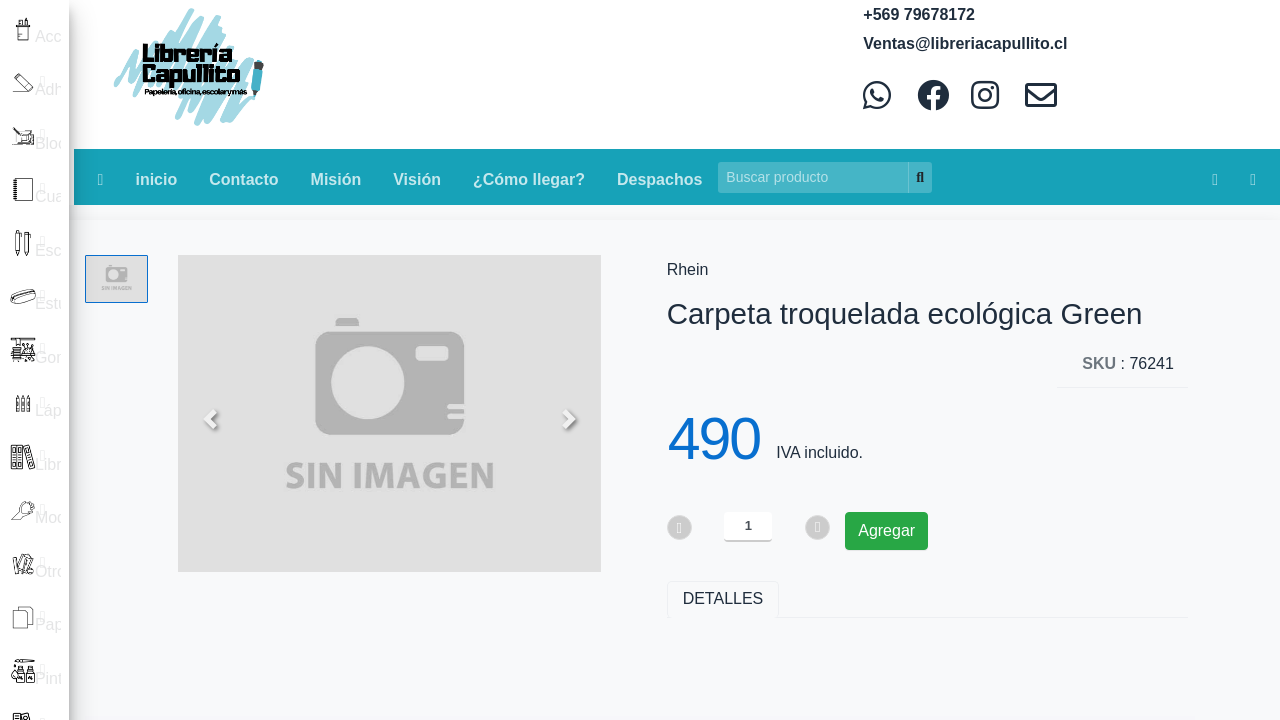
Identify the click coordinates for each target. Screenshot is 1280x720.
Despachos (659, 179)
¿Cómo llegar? (529, 179)
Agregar (886, 530)
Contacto (243, 179)
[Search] (813, 177)
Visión (417, 179)
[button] (209, 418)
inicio (156, 179)
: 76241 (1128, 363)
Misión (336, 179)
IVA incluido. (819, 452)
